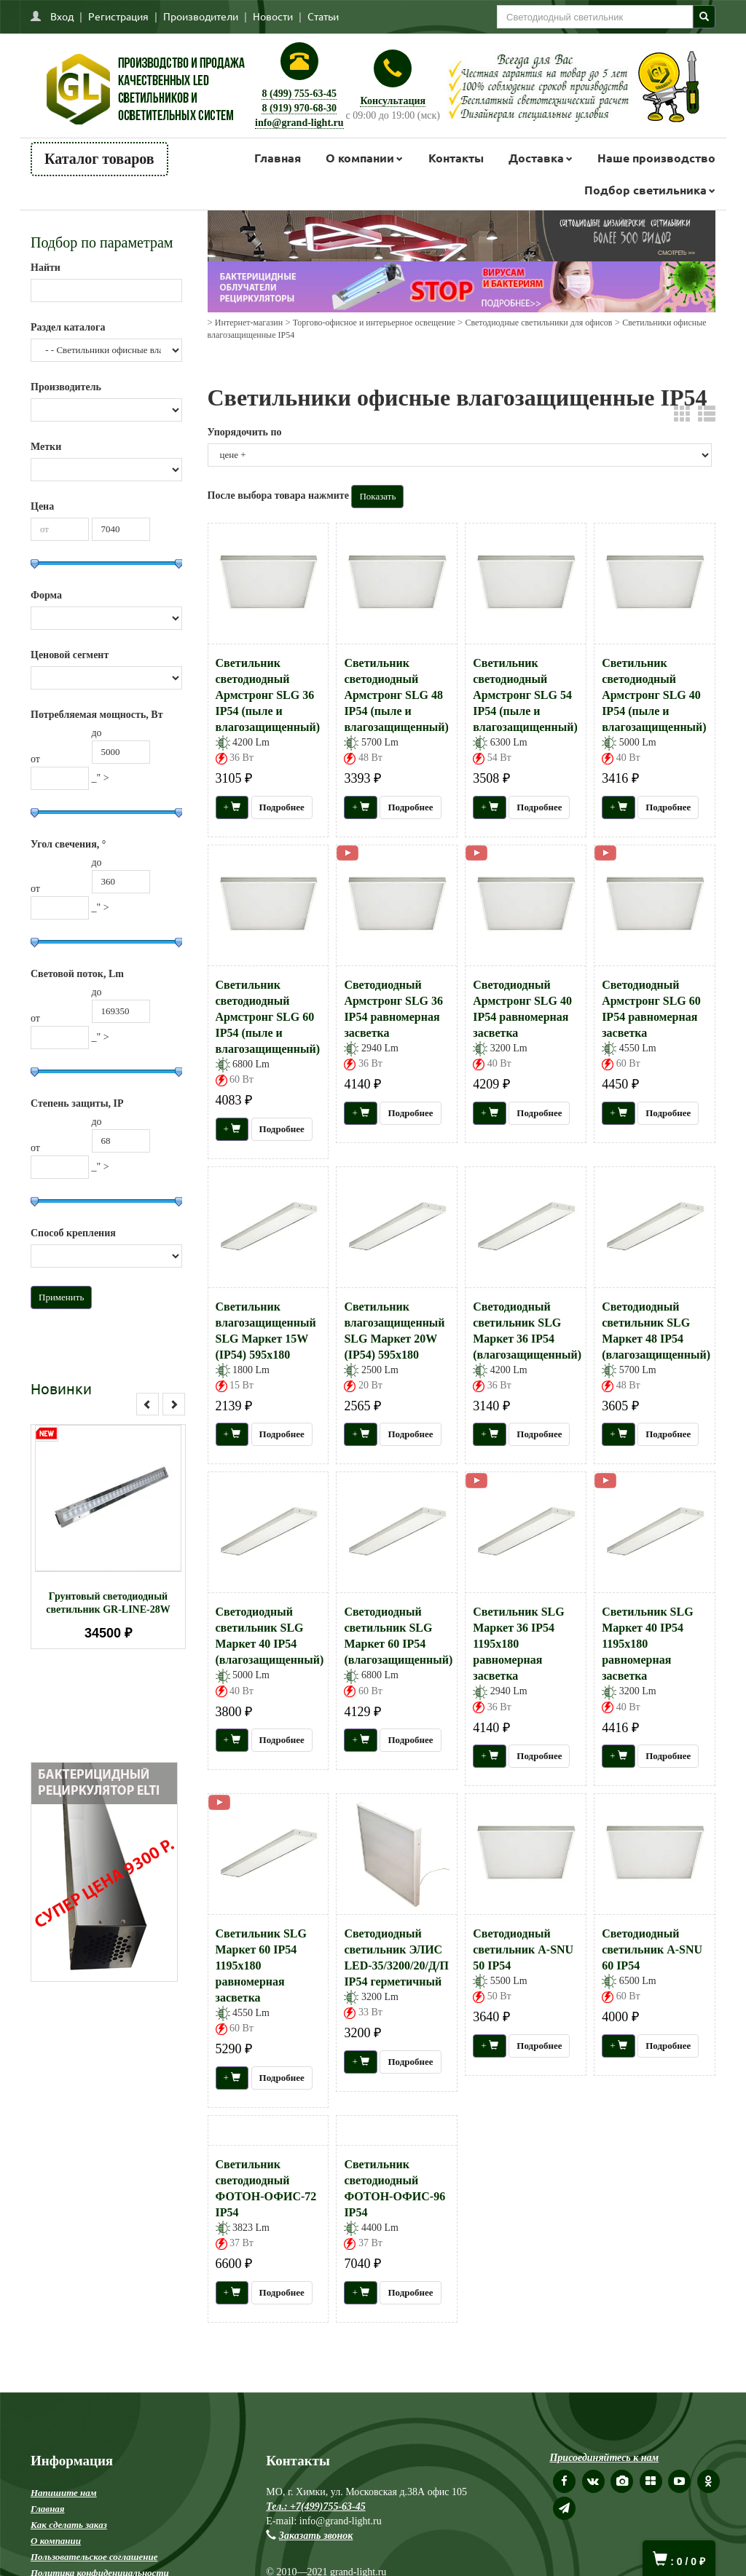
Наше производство (656, 157)
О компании (360, 157)
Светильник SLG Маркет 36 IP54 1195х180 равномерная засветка (518, 1643)
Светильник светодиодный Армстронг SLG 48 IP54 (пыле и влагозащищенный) (396, 695)
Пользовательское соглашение (94, 2370)
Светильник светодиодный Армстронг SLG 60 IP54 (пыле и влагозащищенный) (268, 1017)
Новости (273, 16)
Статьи (323, 16)
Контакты (456, 157)
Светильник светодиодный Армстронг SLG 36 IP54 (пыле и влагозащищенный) (268, 695)
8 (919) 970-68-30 (299, 108)
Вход (62, 16)
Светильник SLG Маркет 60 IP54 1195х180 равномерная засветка (261, 1965)
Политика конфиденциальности (100, 2386)
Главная (277, 157)
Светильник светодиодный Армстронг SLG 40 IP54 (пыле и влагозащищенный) (654, 695)
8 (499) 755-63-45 (299, 93)
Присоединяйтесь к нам (604, 2271)
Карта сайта (59, 2402)
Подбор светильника (645, 189)
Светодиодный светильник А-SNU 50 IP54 (523, 1949)
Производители (200, 16)
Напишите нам (64, 2306)
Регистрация (118, 16)
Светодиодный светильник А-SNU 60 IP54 (652, 1949)
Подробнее (282, 807)
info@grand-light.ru (299, 122)
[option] (108, 1537)
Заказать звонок (316, 2349)
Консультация (392, 100)
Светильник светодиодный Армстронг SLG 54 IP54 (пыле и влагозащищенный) (525, 695)
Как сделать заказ (69, 2338)
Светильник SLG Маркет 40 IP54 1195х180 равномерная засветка (647, 1643)
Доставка (536, 157)
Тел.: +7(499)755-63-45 (315, 2320)
